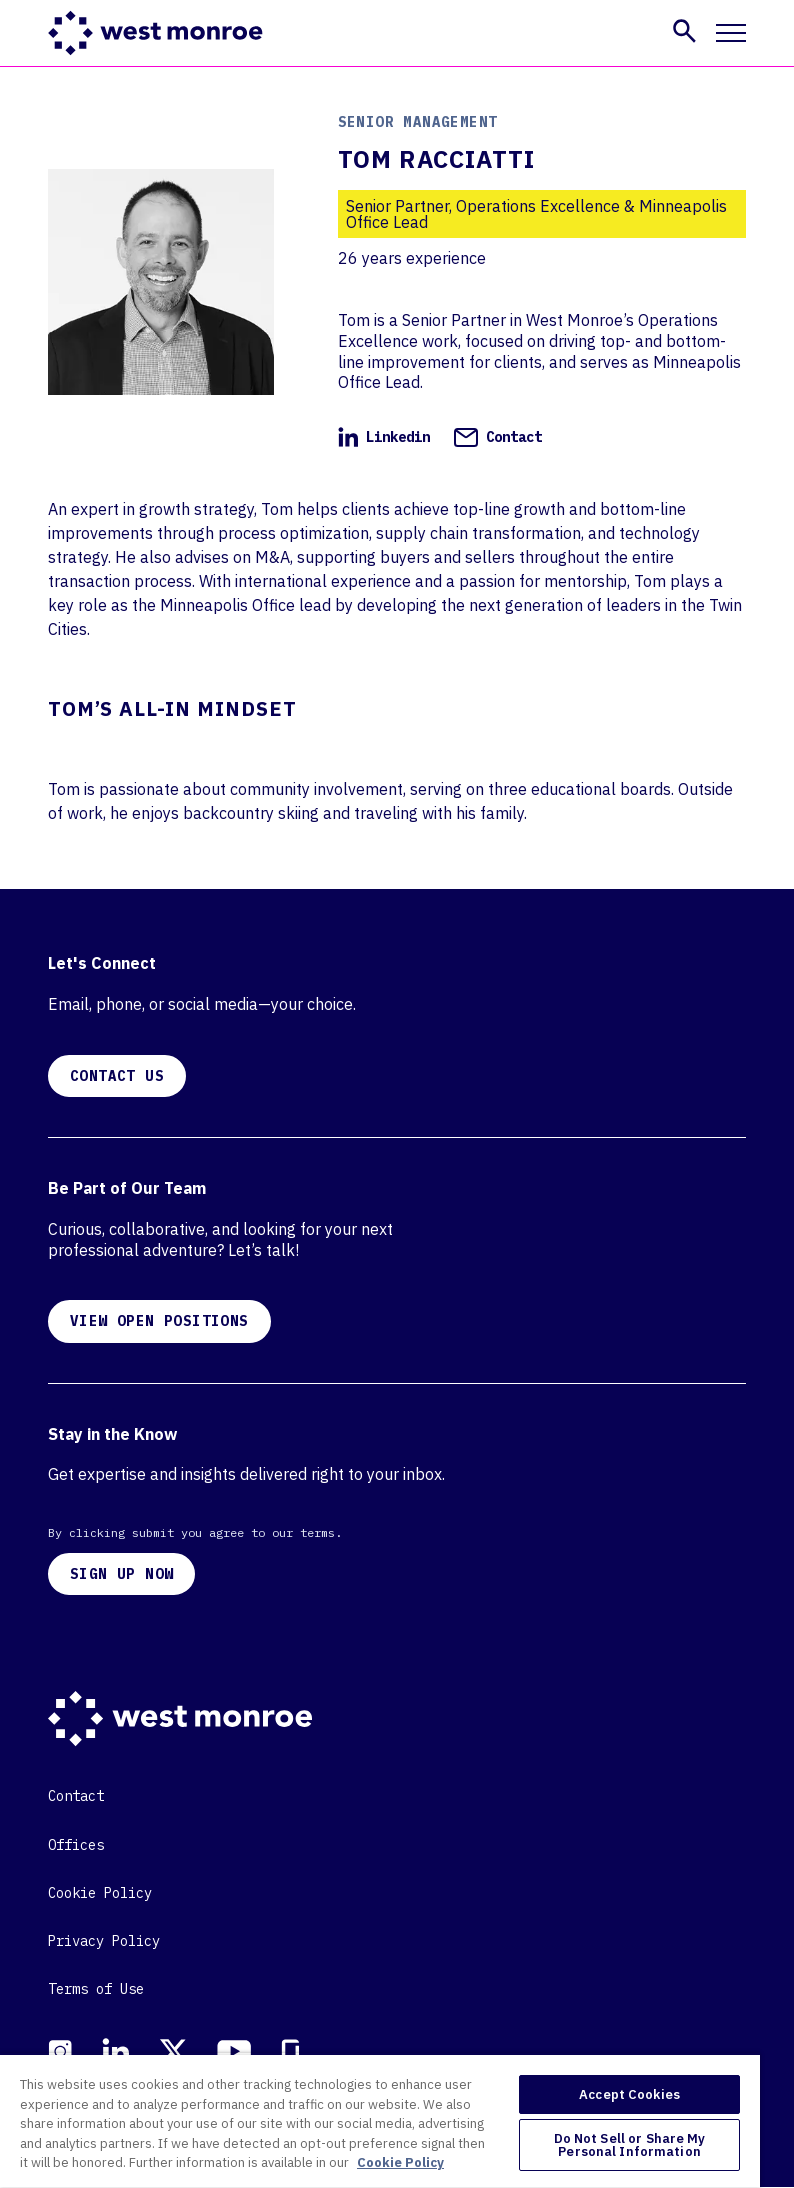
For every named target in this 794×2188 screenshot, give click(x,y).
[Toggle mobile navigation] (731, 33)
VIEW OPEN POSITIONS (159, 1321)
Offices (76, 1845)
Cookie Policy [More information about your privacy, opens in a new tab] (400, 2162)
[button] (684, 31)
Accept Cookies (629, 2094)
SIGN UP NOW (121, 1574)
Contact (498, 437)
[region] (380, 2120)
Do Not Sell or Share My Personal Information (630, 2145)
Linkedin (384, 437)
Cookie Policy (100, 1893)
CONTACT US (117, 1076)
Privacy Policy (104, 1941)
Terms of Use (96, 1989)
